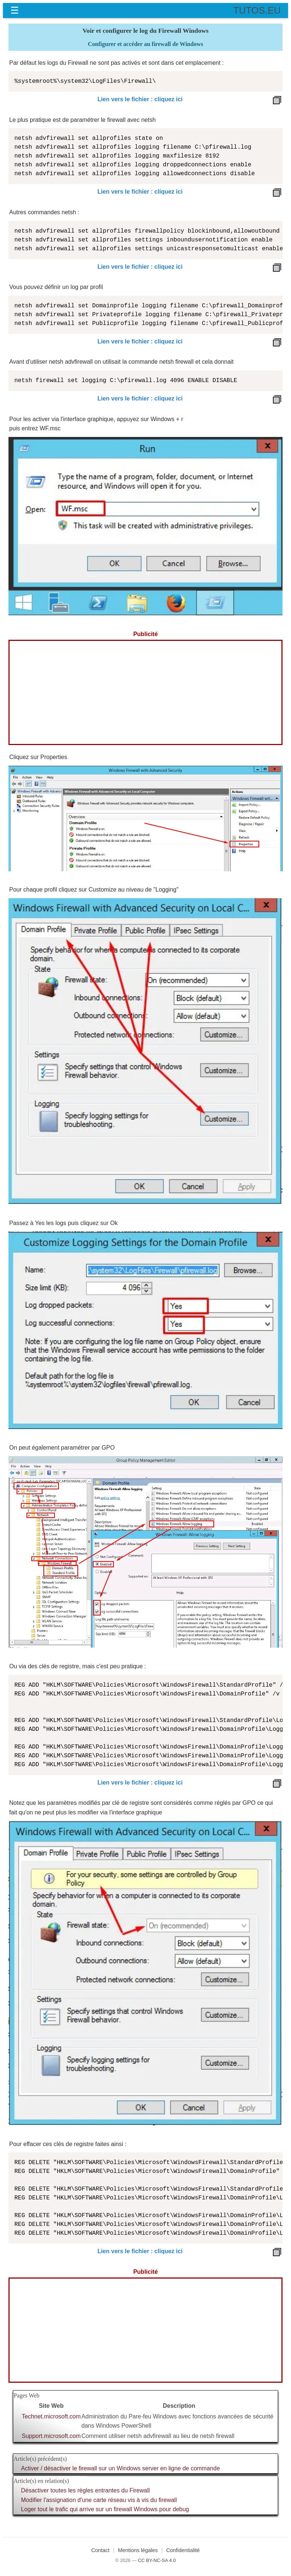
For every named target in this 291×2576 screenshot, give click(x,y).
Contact (100, 2550)
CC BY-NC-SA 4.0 (157, 2560)
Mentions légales (138, 2550)
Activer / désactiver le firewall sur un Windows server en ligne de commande (120, 2468)
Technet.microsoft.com (51, 2416)
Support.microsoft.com (51, 2436)
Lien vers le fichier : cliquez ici (139, 99)
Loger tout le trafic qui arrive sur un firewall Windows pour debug (105, 2509)
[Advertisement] (145, 692)
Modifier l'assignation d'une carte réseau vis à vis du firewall (99, 2500)
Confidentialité (183, 2550)
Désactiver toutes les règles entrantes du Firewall (85, 2490)
